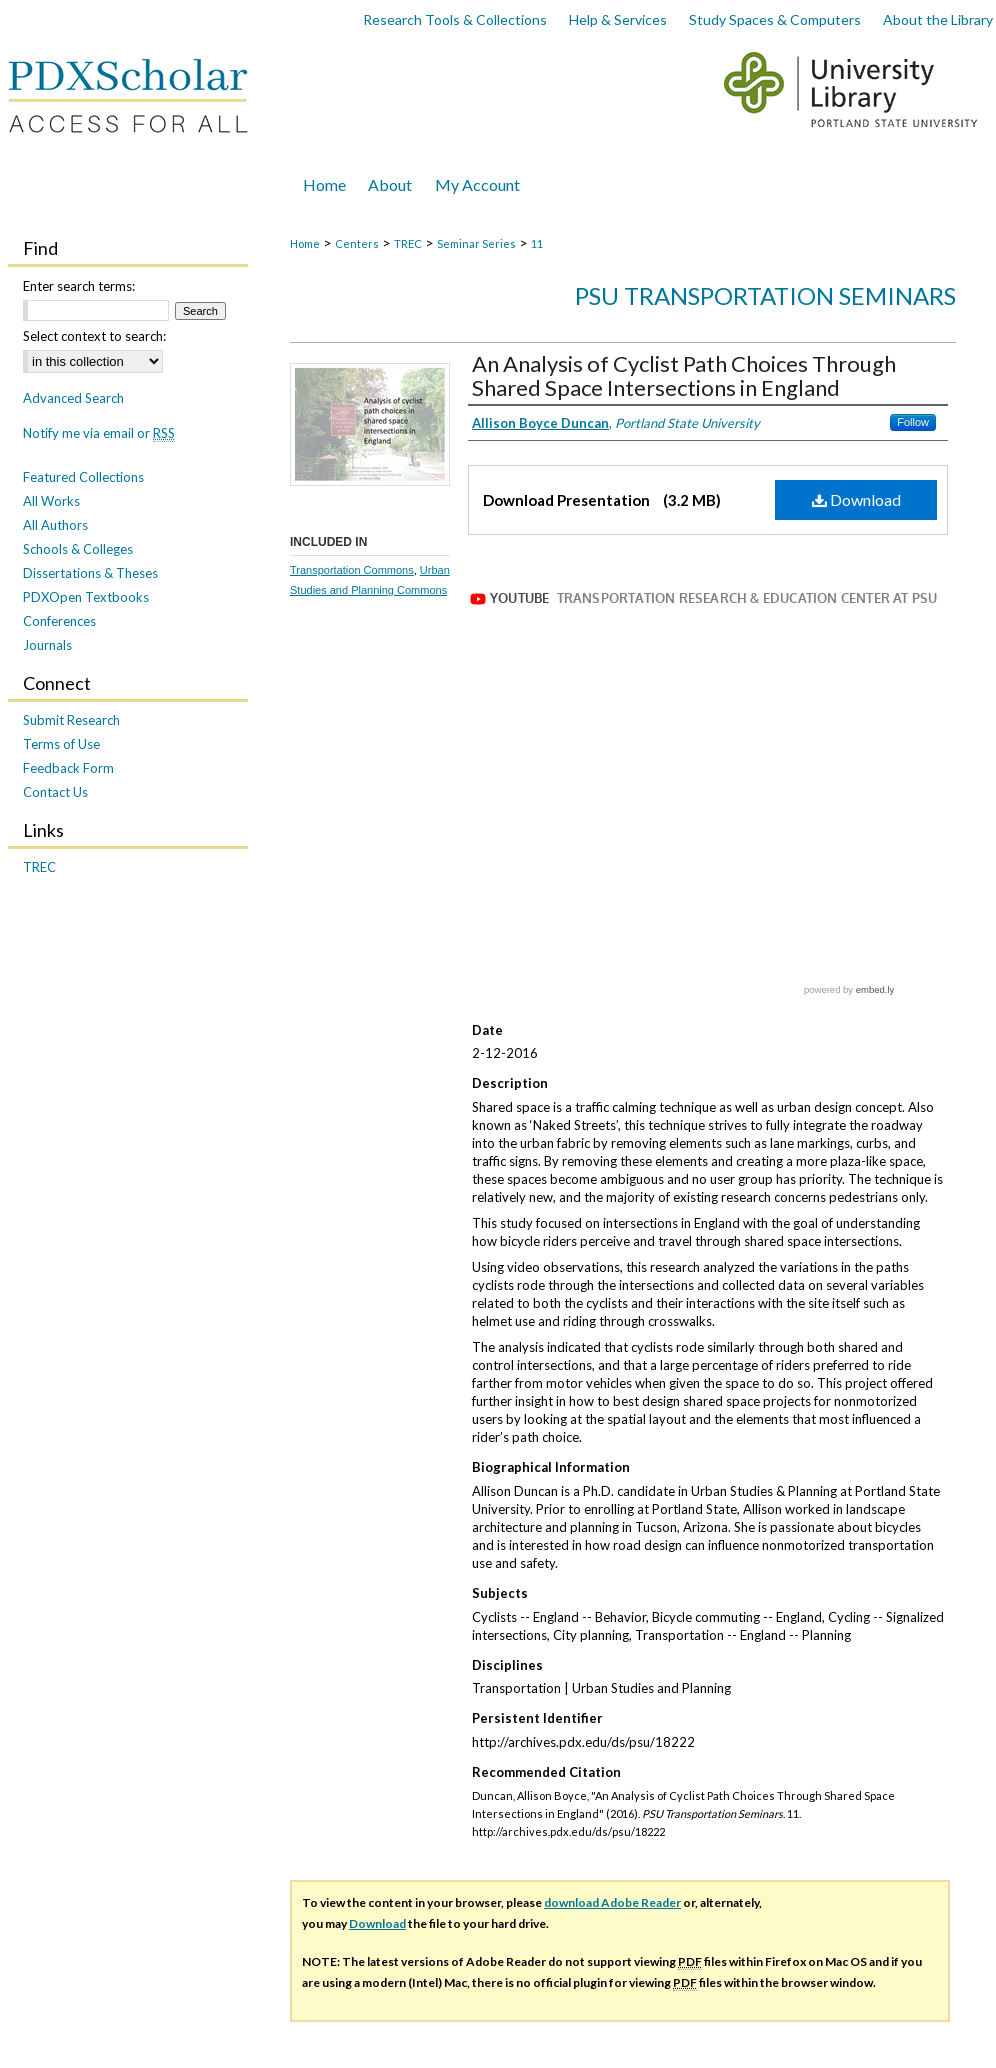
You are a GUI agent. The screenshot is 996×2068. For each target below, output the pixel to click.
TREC (408, 243)
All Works (51, 501)
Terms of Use (61, 744)
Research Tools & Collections (455, 19)
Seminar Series (476, 243)
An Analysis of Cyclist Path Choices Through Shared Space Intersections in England (684, 375)
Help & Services (618, 19)
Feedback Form (68, 768)
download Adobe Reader (612, 1724)
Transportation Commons (352, 570)
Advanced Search (73, 398)
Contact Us (55, 792)
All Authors (55, 525)
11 (537, 243)
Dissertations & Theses (90, 573)
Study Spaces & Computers (775, 19)
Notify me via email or (99, 433)
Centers (357, 243)
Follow (913, 422)
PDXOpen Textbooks (86, 597)
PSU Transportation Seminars (765, 295)
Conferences (59, 621)
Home (305, 243)
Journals (47, 645)
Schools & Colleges (78, 549)
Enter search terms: (79, 286)
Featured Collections (83, 477)
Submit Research (71, 720)
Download (856, 499)
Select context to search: (94, 336)
